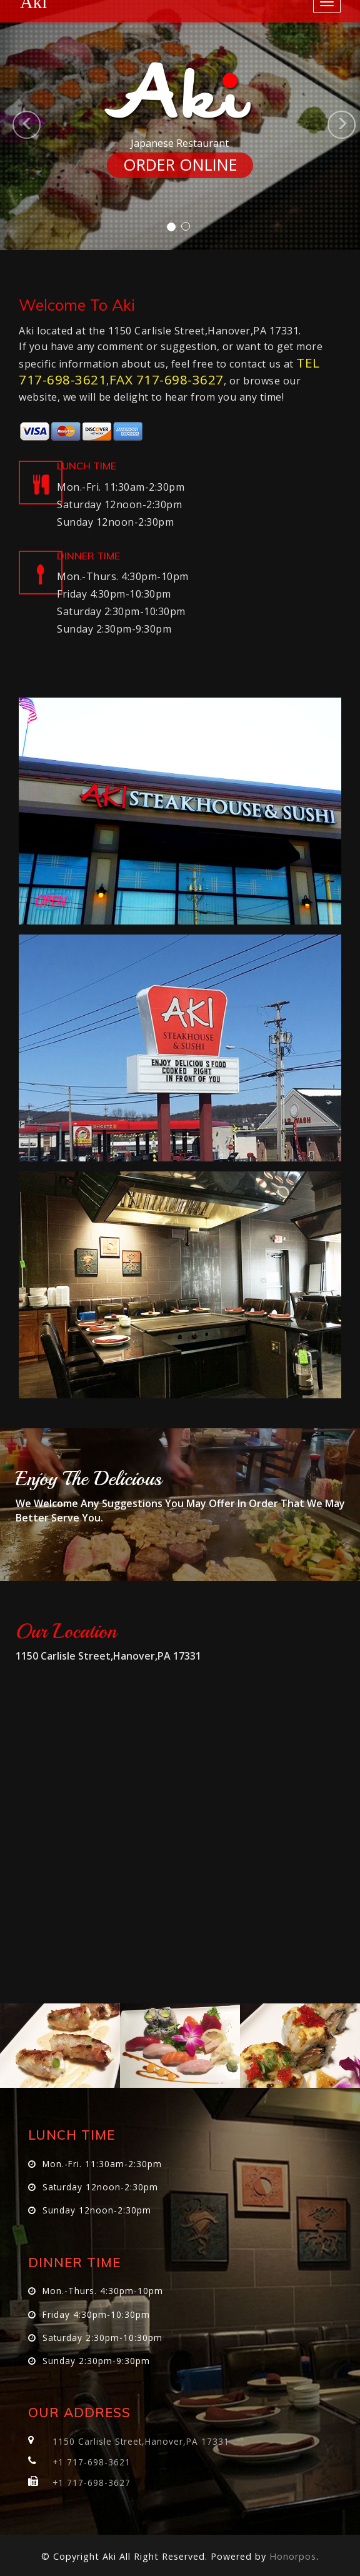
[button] (9, 125)
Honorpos (292, 2556)
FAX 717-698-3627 (166, 379)
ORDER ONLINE (180, 165)
